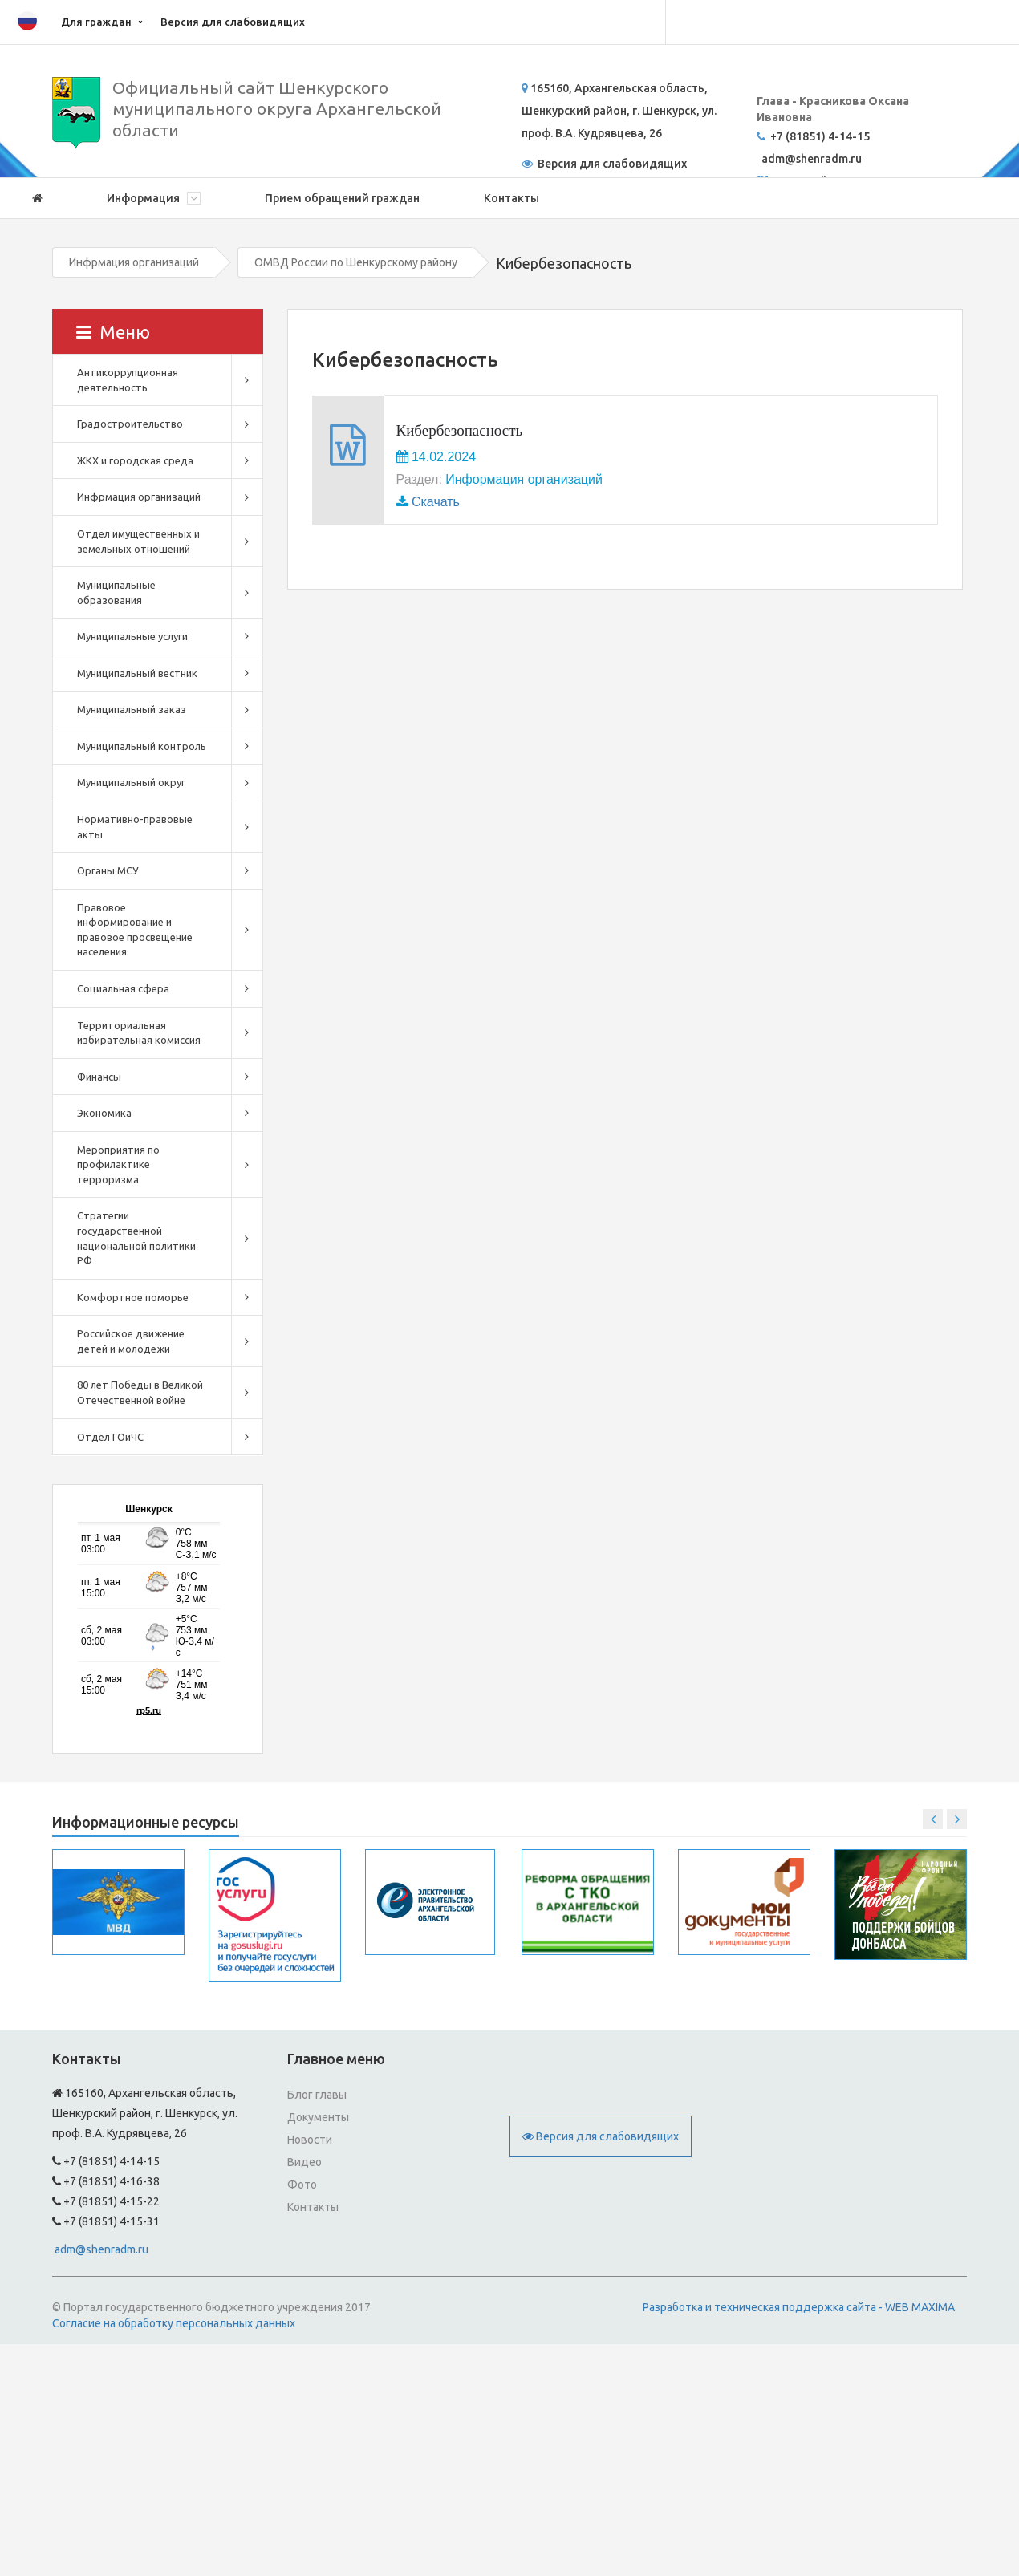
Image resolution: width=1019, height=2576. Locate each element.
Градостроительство (130, 423)
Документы (318, 2117)
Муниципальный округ (131, 782)
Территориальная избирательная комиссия (139, 1033)
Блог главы (317, 2094)
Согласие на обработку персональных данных (173, 2323)
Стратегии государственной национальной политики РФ (136, 1238)
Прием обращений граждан (342, 198)
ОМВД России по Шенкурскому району (355, 262)
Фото (302, 2184)
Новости (309, 2139)
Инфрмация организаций (134, 262)
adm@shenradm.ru (101, 2249)
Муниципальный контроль (141, 746)
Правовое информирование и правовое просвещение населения (135, 930)
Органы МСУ (108, 870)
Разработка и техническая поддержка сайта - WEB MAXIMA (799, 2307)
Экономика (104, 1112)
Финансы (99, 1076)
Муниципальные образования (116, 592)
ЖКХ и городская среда (135, 460)
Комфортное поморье (133, 1297)
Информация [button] (154, 198)
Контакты (511, 198)
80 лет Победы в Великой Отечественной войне (140, 1392)
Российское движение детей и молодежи (131, 1341)
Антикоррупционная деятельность (127, 380)
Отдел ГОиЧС (110, 1436)
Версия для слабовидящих (232, 21)
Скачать (436, 502)
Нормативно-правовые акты (135, 826)
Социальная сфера (123, 988)
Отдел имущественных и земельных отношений (138, 541)
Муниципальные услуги (132, 636)
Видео (304, 2162)
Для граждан (96, 21)
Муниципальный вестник (137, 673)
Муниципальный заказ (131, 709)
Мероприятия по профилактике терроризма (118, 1164)
